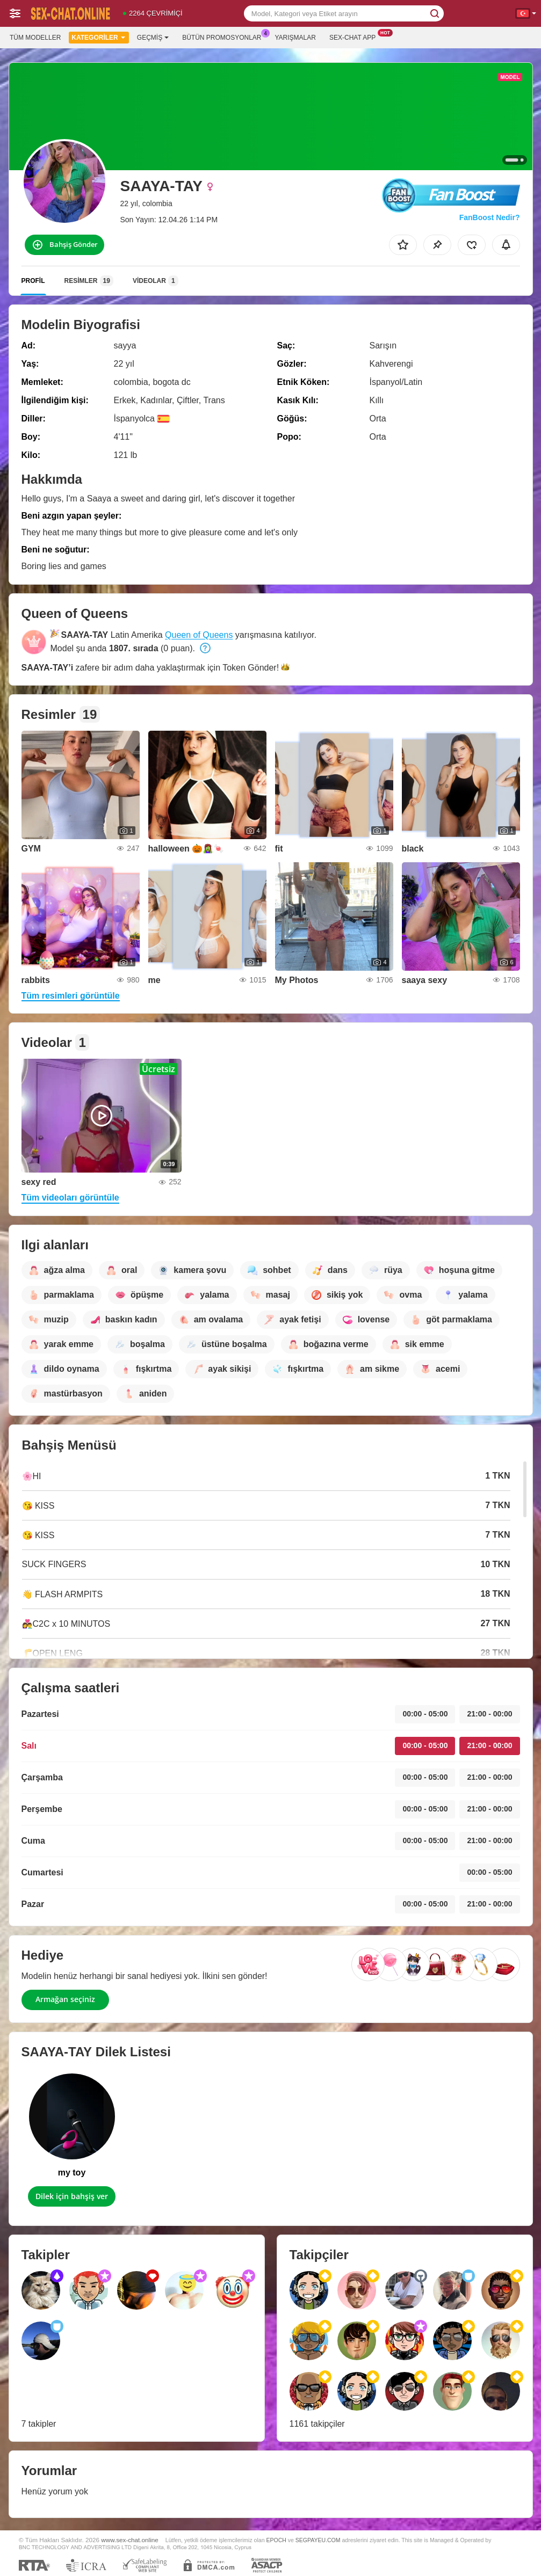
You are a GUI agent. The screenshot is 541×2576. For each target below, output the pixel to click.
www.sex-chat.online (129, 2539)
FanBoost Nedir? (489, 217)
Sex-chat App (355, 36)
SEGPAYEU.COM (318, 2540)
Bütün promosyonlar (224, 36)
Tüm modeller (35, 37)
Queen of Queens (199, 634)
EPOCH (276, 2540)
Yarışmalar (295, 37)
